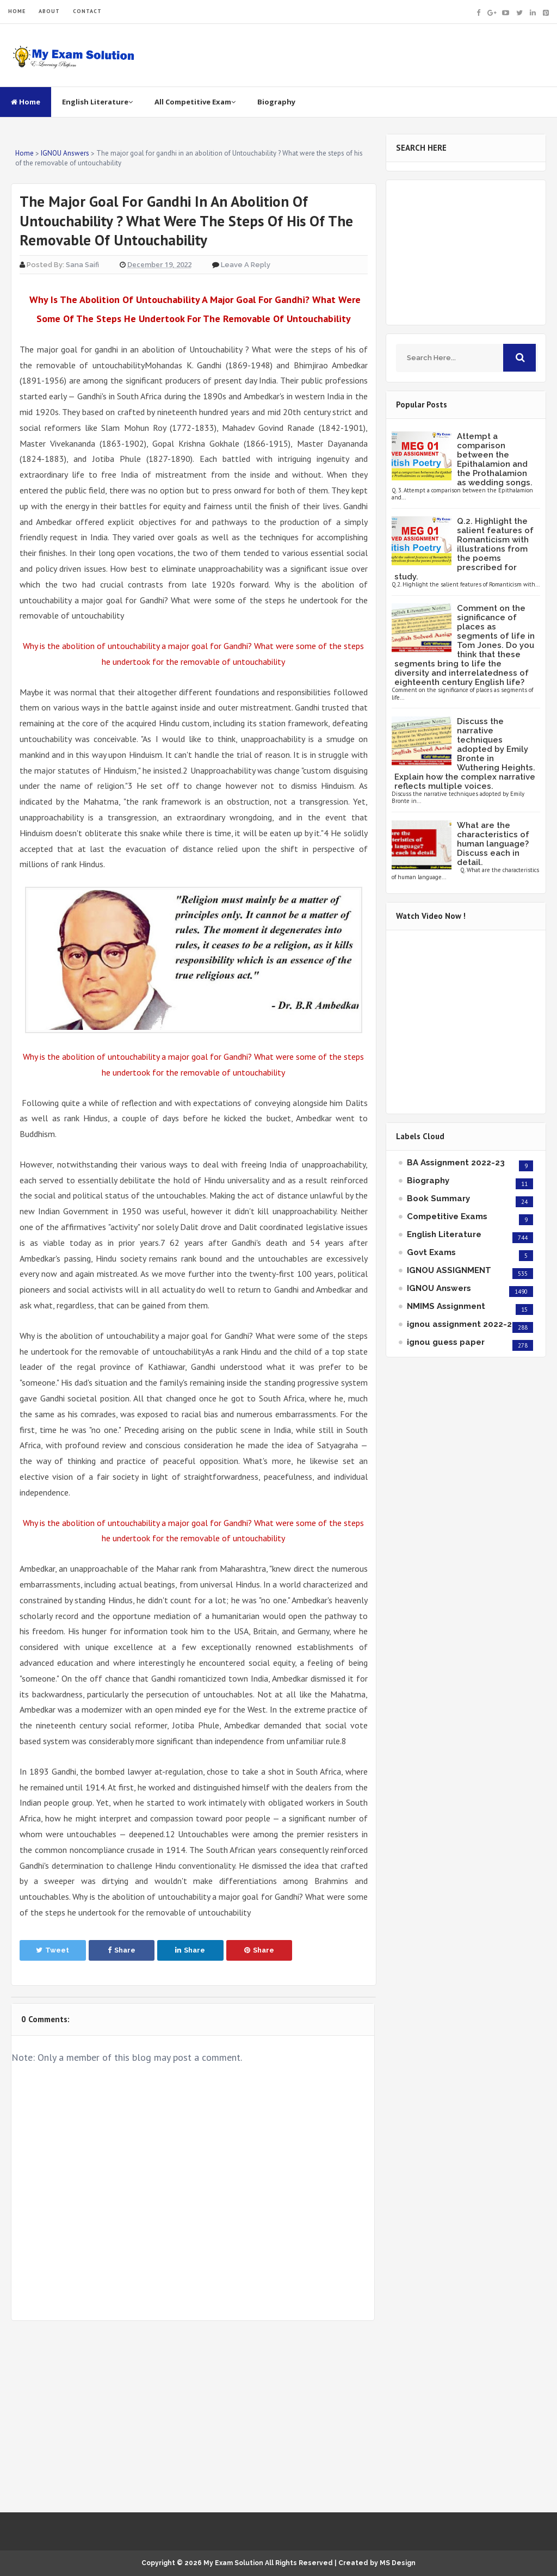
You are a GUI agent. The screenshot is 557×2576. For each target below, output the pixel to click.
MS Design (398, 2563)
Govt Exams (431, 1252)
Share (121, 1950)
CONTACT (87, 11)
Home (25, 102)
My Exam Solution (233, 2563)
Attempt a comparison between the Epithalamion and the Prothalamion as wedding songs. (495, 459)
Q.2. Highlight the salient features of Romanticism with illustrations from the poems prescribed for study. (464, 549)
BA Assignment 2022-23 (456, 1162)
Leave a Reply (245, 265)
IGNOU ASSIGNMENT (449, 1270)
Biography (276, 102)
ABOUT (49, 11)
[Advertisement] (193, 2416)
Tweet (52, 1950)
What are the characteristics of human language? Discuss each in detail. (493, 843)
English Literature (97, 102)
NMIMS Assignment (446, 1306)
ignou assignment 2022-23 (462, 1324)
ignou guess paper (446, 1342)
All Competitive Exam (195, 102)
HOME (17, 11)
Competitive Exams (447, 1216)
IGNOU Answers (439, 1288)
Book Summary (438, 1198)
